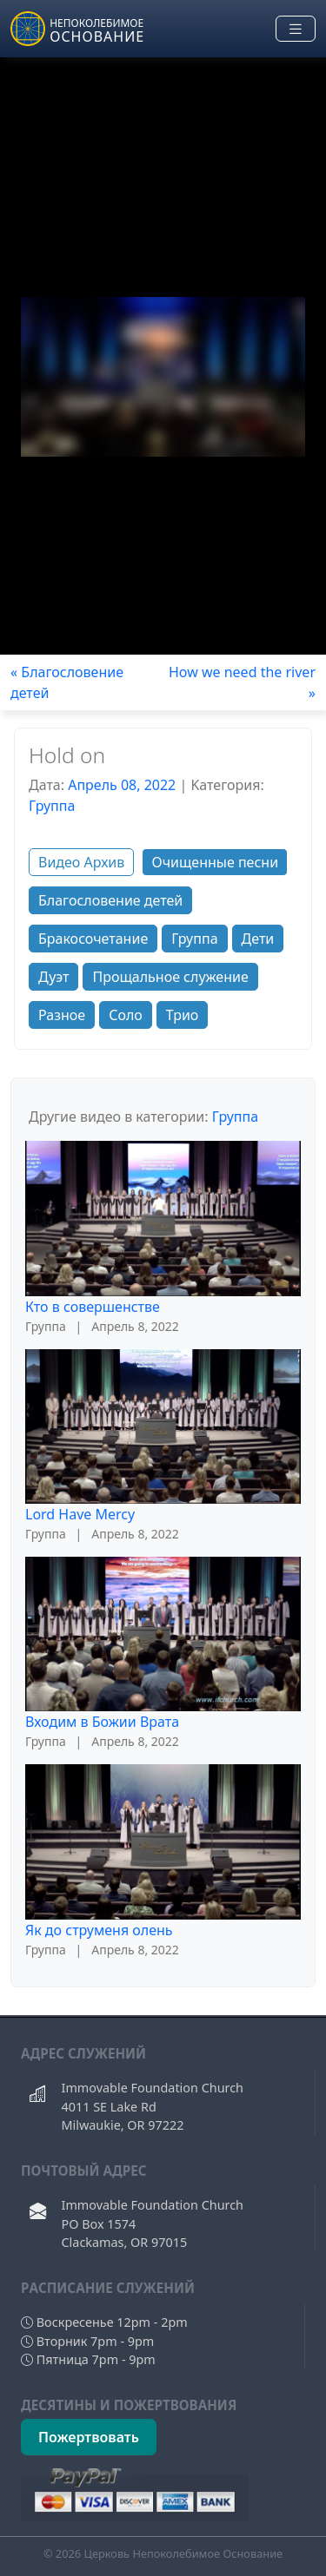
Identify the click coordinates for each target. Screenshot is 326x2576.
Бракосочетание (93, 938)
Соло (126, 1014)
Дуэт (53, 976)
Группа (52, 805)
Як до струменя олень (99, 1930)
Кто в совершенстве (92, 1306)
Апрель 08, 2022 (122, 784)
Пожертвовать (88, 2437)
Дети (258, 938)
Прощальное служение (170, 976)
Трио (182, 1014)
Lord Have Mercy (80, 1514)
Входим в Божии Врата (102, 1721)
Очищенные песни (214, 862)
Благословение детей (110, 900)
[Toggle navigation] (296, 29)
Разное (61, 1014)
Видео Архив (81, 862)
